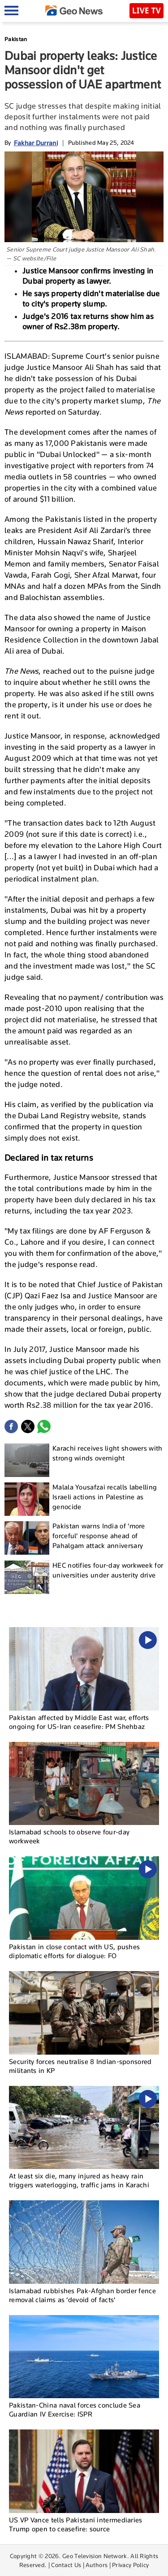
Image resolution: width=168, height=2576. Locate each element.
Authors (97, 2564)
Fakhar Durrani (36, 142)
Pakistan (15, 39)
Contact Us (66, 2564)
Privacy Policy (130, 2564)
